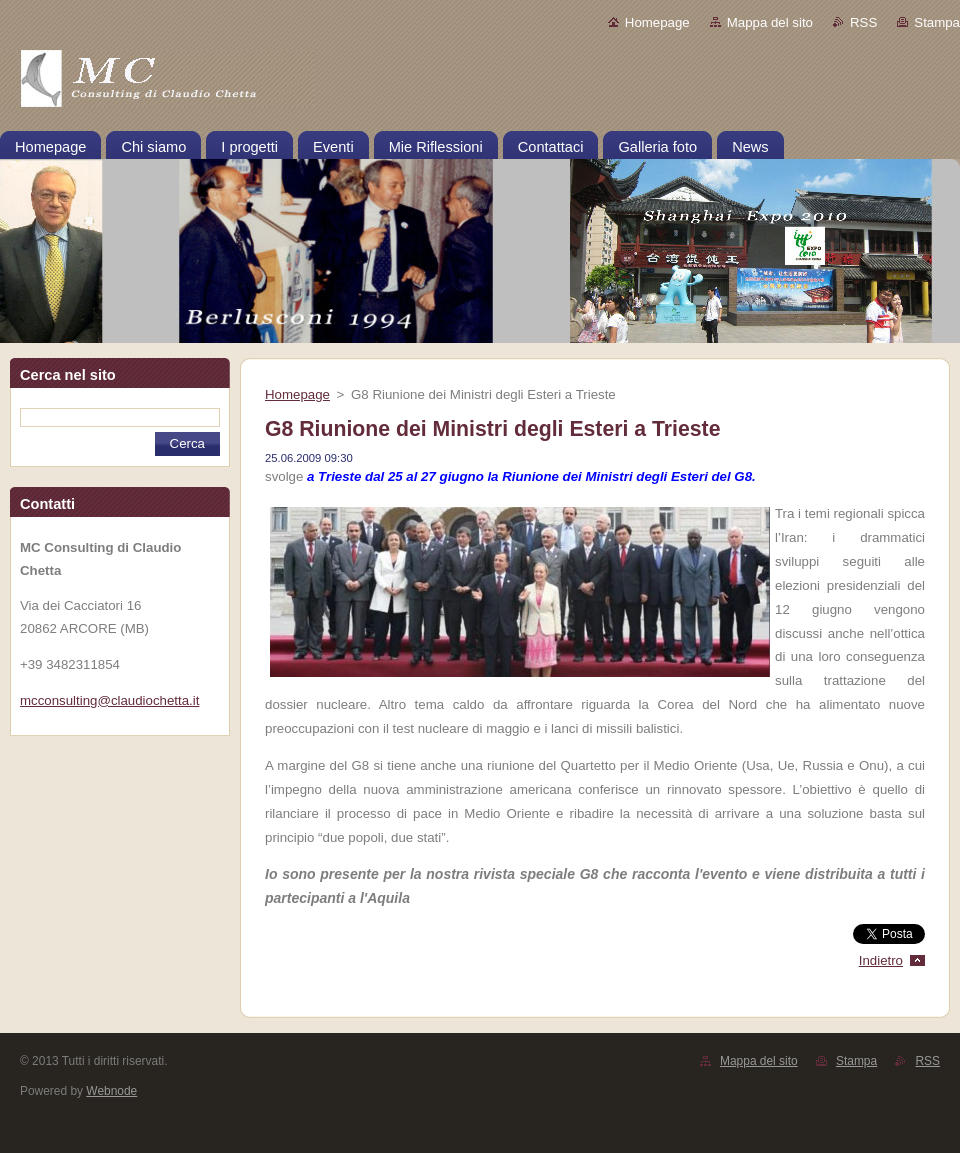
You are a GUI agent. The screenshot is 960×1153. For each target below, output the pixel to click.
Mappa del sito (770, 22)
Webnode (111, 1091)
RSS (863, 22)
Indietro (881, 960)
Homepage (657, 22)
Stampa (937, 22)
